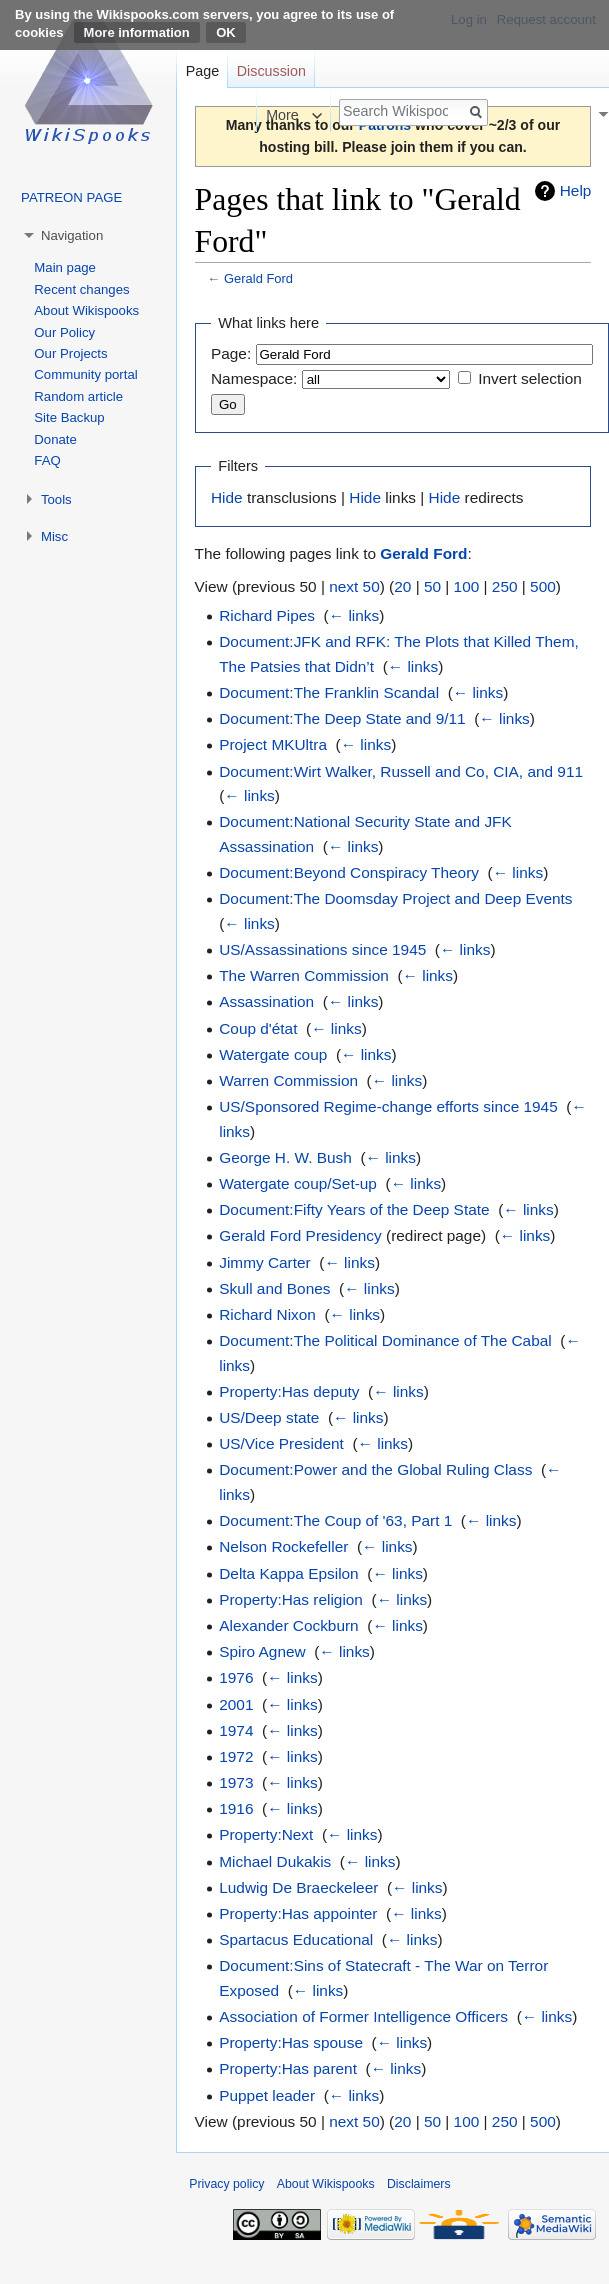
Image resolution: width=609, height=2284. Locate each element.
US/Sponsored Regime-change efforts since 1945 (388, 1106)
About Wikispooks (86, 310)
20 (402, 586)
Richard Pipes (267, 615)
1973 (236, 1782)
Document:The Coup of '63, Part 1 (335, 1520)
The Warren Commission (304, 975)
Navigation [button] (72, 235)
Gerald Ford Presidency (300, 1235)
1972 (236, 1756)
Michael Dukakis (275, 1861)
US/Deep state (269, 1417)
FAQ (47, 460)
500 (543, 586)
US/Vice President (281, 1443)
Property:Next (266, 1834)
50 (432, 586)
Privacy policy (226, 2184)
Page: (231, 353)
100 (467, 586)
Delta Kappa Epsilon (288, 1573)
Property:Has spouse (291, 2042)
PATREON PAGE (71, 197)
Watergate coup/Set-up (298, 1183)
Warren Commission (288, 1080)
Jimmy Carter (265, 1262)
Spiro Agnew (262, 1651)
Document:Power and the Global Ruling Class (375, 1469)
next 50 (354, 586)
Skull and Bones (274, 1288)
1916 (236, 1808)
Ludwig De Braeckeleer (298, 1887)
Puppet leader (267, 2095)
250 (505, 586)
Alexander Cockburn (288, 1625)
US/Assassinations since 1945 (322, 949)
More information (137, 32)
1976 (236, 1677)
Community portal (85, 374)
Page (202, 71)
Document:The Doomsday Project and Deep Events (395, 898)
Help (576, 190)
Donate (55, 439)
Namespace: (254, 378)
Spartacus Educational (296, 1939)
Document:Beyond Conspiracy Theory (349, 872)
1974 (236, 1730)
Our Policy (64, 332)
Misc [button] (54, 536)
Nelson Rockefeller (283, 1546)
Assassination (266, 1001)
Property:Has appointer (298, 1913)
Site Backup (69, 417)
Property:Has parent (288, 2068)
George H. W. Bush (285, 1157)
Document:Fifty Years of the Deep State (354, 1209)
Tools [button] (56, 499)
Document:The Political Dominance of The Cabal (385, 1340)
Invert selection (530, 378)
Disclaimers (419, 2184)
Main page (65, 267)
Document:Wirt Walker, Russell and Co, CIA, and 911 (401, 771)
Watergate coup (273, 1054)
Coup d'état (258, 1028)
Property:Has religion (291, 1599)
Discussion (271, 71)
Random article (78, 396)
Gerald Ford (258, 278)
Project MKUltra (273, 744)
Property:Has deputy (289, 1391)
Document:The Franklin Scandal (329, 692)
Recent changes (81, 289)
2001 (236, 1704)
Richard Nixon (267, 1314)
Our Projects (70, 353)
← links (354, 615)
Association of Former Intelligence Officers (363, 2016)
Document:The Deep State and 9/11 (342, 718)
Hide (227, 497)
